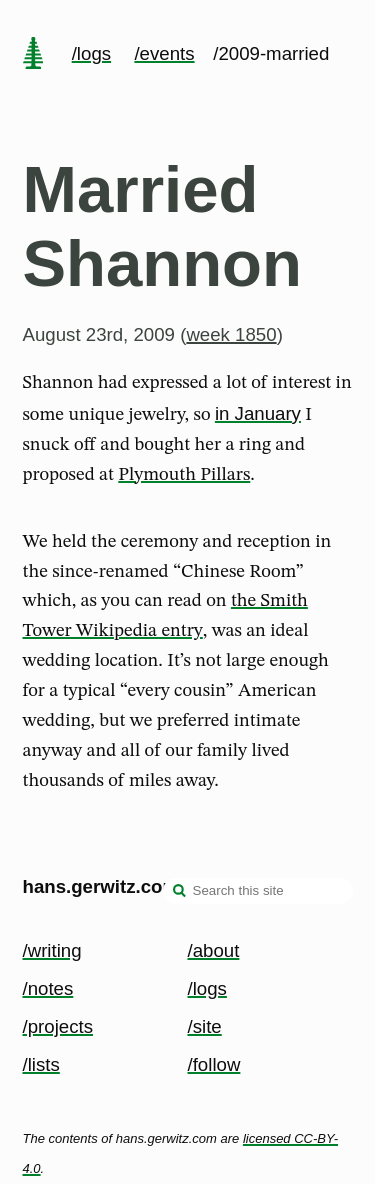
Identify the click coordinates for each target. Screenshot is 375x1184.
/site (205, 1026)
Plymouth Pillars (184, 475)
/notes (48, 988)
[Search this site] (258, 891)
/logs (91, 53)
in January (258, 413)
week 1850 (231, 334)
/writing (52, 950)
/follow (214, 1064)
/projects (58, 1026)
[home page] (33, 55)
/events (164, 53)
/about (214, 950)
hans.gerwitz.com (101, 886)
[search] (180, 893)
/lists (41, 1064)
